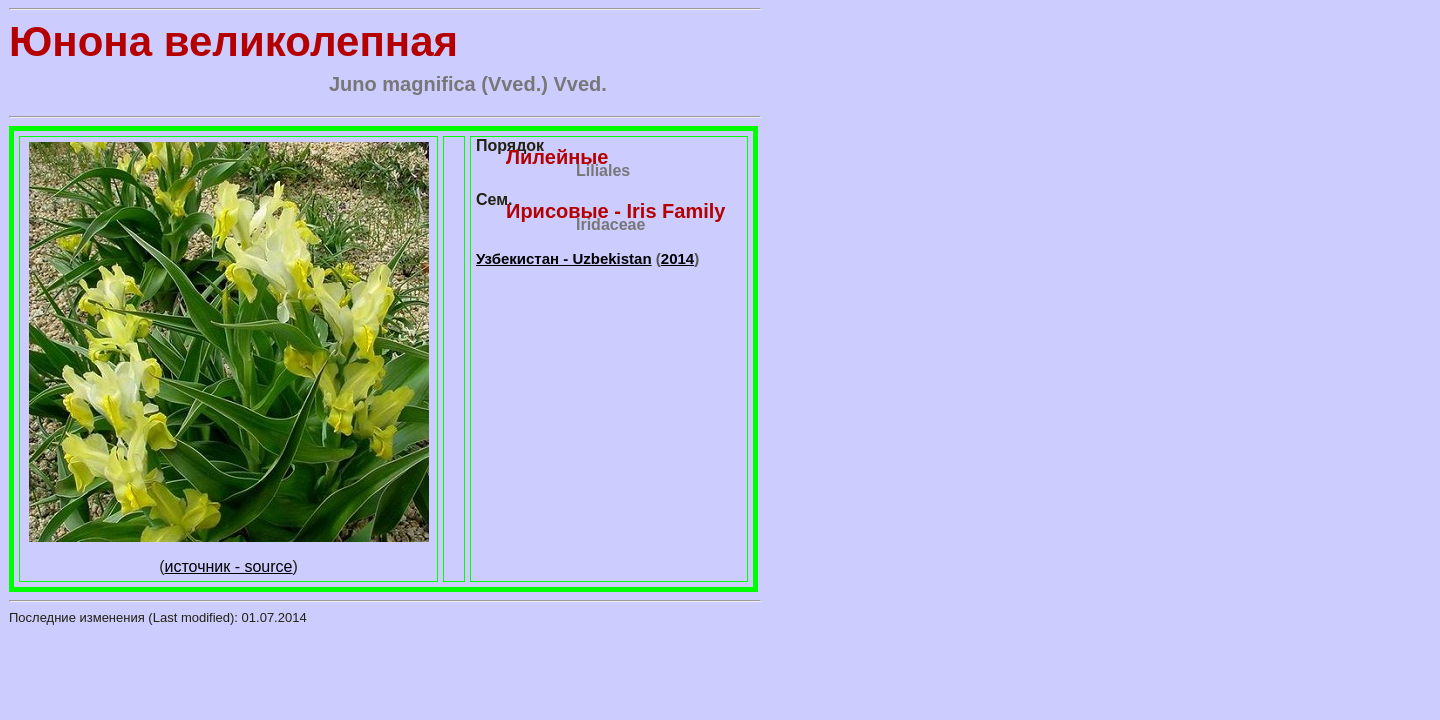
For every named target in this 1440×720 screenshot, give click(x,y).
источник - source (229, 566)
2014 (677, 258)
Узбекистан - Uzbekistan (564, 258)
